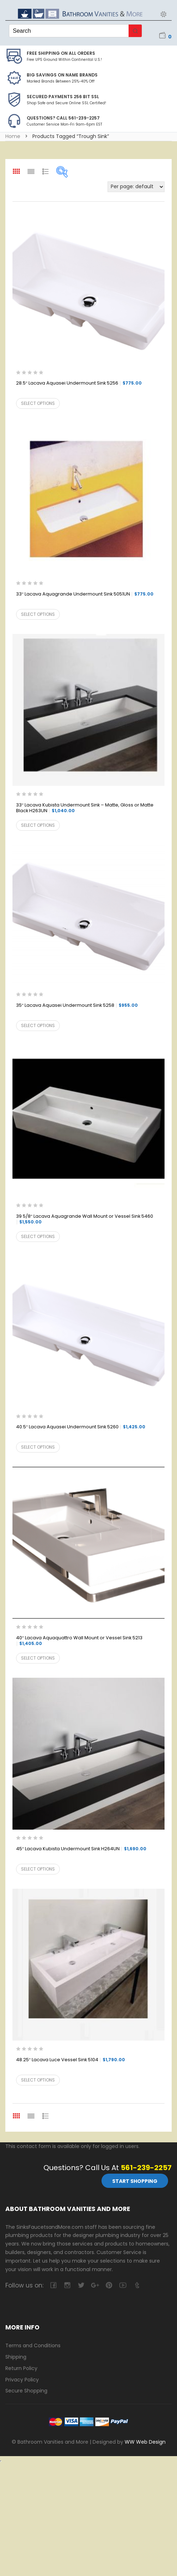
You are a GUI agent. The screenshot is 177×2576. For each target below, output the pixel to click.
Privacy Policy (22, 2379)
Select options (38, 403)
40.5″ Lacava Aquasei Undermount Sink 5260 (80, 1427)
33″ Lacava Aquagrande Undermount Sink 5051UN (84, 594)
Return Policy (21, 2368)
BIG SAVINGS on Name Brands (62, 75)
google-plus (94, 2285)
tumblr (136, 2285)
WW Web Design (145, 2441)
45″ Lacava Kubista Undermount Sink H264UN (81, 1849)
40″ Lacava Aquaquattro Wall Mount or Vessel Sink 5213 (79, 1640)
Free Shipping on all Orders (61, 53)
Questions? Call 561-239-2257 (63, 118)
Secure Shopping (26, 2390)
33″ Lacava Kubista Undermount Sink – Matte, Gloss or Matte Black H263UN (84, 808)
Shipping (15, 2356)
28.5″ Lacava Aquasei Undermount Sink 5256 (79, 383)
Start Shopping (134, 2181)
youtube (122, 2285)
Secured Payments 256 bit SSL (63, 97)
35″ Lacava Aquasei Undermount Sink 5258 (77, 1006)
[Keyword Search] (69, 31)
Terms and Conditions (33, 2345)
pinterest (108, 2285)
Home (12, 136)
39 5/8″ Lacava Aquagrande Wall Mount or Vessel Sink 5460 (84, 1219)
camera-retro (67, 2285)
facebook (53, 2285)
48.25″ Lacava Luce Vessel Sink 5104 (70, 2060)
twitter (81, 2285)
